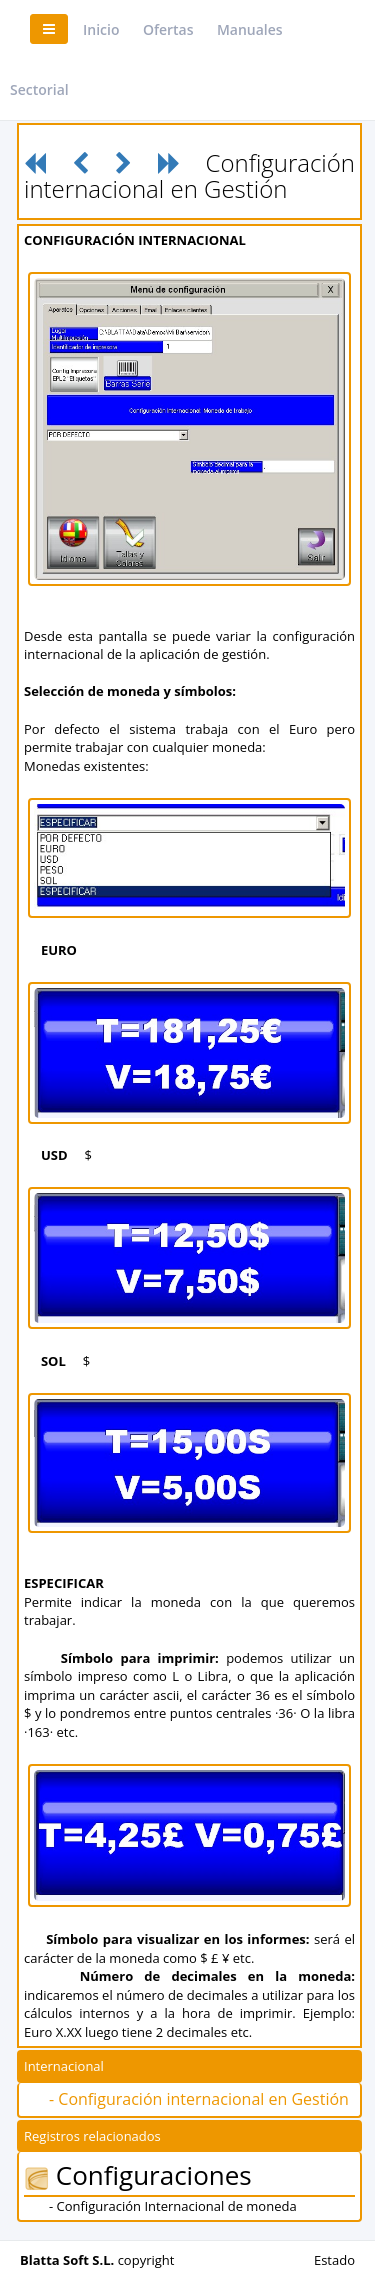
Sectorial (39, 89)
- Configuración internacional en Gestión (199, 2099)
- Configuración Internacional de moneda (173, 2206)
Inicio (101, 29)
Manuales (250, 29)
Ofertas (168, 29)
